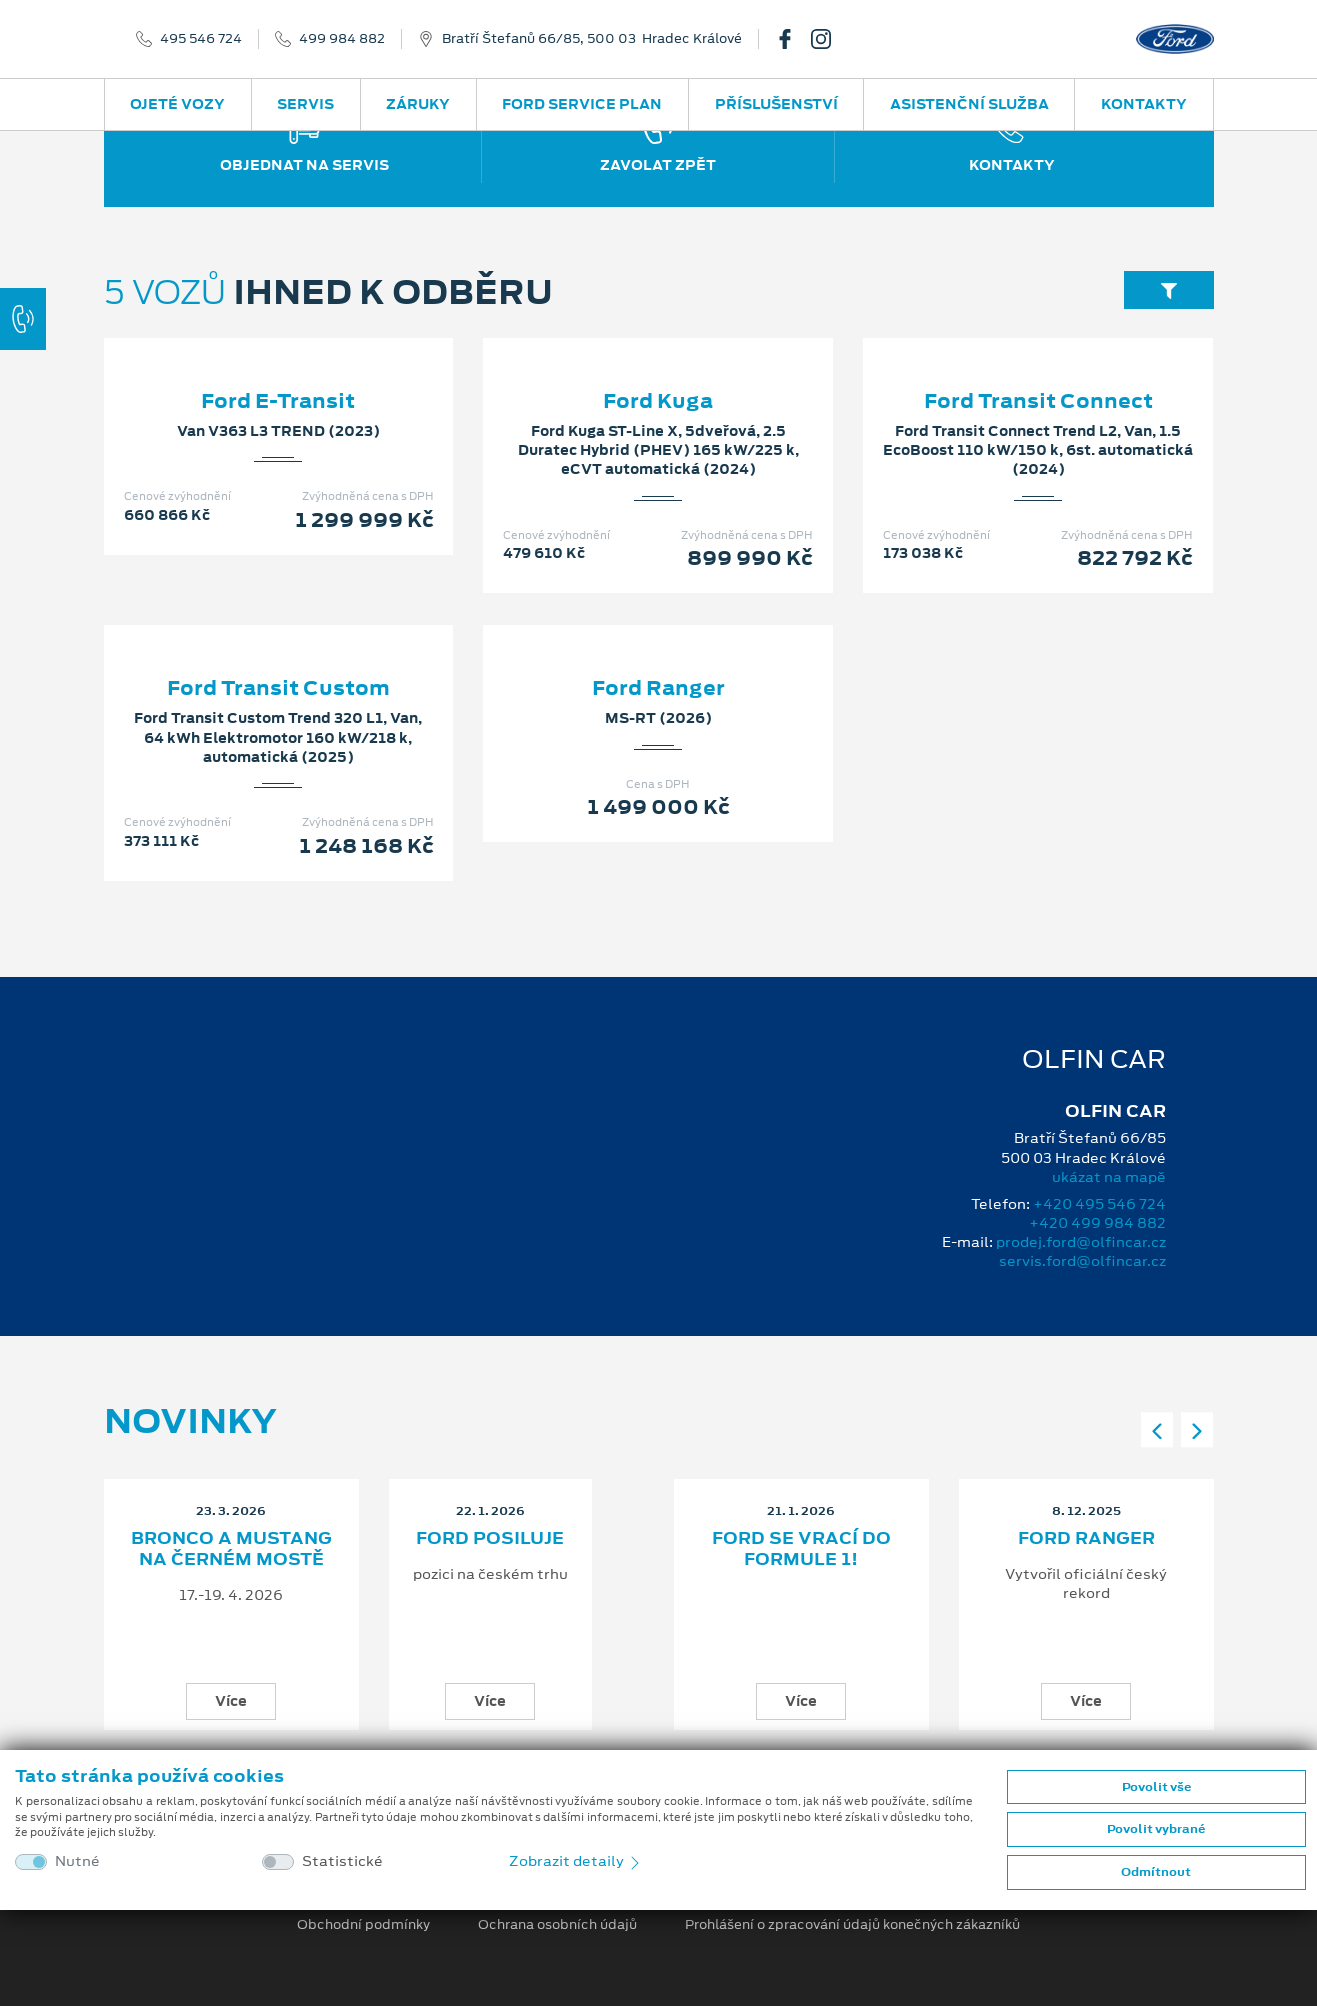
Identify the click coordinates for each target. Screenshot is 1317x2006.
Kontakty (1144, 104)
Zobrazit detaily (576, 1861)
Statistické (342, 1861)
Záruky (418, 104)
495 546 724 (201, 39)
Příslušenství (776, 104)
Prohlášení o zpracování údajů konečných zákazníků (852, 1925)
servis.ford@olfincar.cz (1082, 1261)
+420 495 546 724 (1099, 1204)
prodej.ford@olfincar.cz (1081, 1242)
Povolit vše (1156, 1787)
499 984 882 (342, 39)
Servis (305, 104)
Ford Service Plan (582, 104)
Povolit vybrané (1156, 1829)
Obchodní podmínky (363, 1925)
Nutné (77, 1861)
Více (231, 1701)
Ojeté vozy (177, 104)
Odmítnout (1156, 1872)
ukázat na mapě (1109, 1177)
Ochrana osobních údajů (557, 1925)
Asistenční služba (969, 104)
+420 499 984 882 (1097, 1223)
